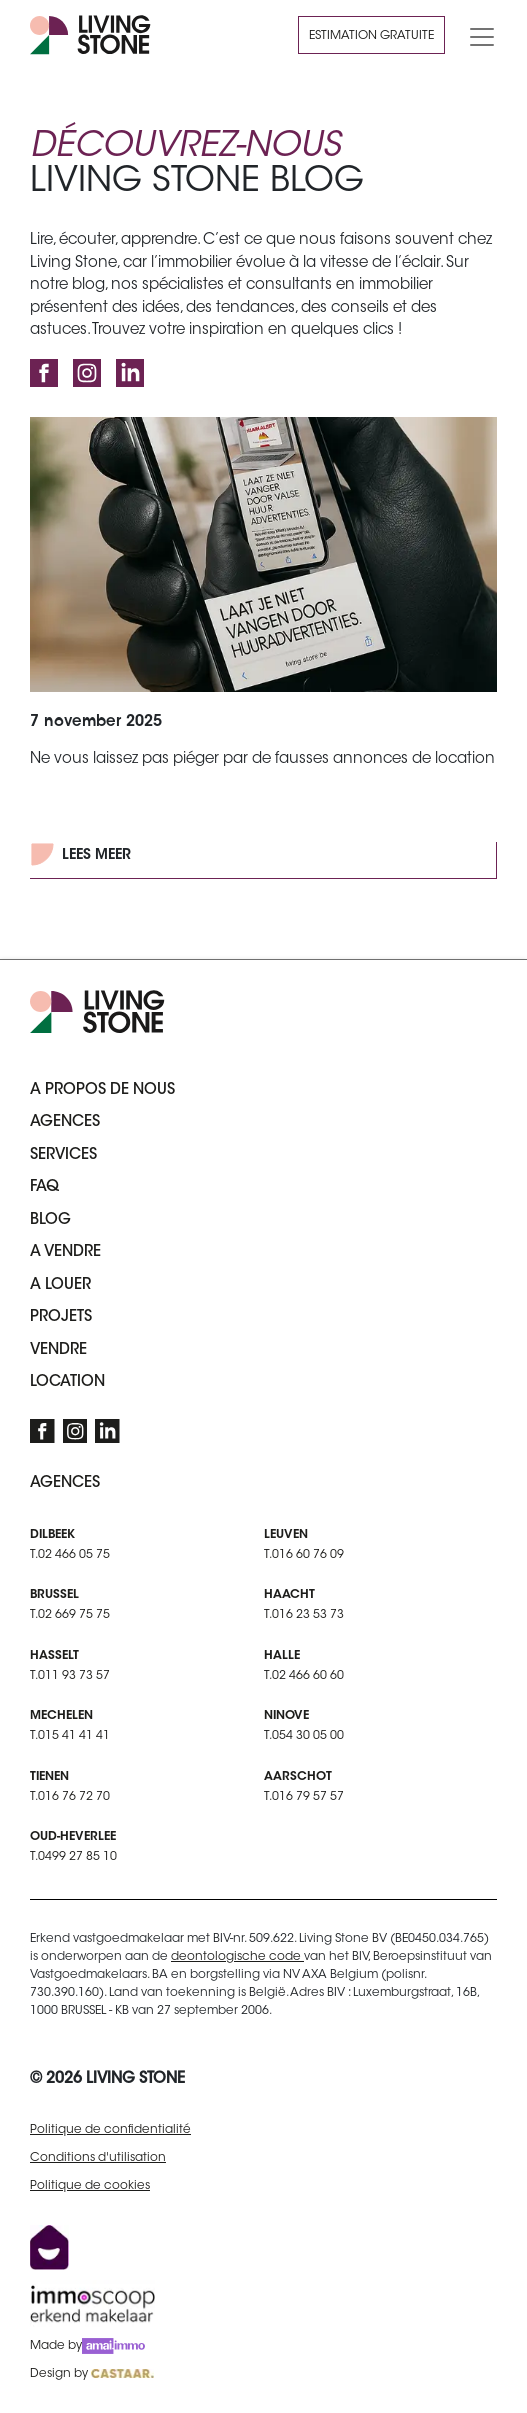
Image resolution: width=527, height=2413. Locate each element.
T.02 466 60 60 (304, 1676)
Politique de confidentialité (110, 2130)
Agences (65, 1122)
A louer (60, 1285)
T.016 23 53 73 (304, 1615)
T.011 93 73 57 (70, 1676)
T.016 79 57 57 (304, 1797)
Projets (61, 1317)
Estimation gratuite (371, 36)
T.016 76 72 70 (70, 1797)
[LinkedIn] (130, 373)
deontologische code (237, 1957)
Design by (92, 2374)
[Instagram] (87, 373)
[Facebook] (44, 373)
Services (63, 1155)
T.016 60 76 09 (304, 1555)
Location (67, 1382)
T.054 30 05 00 (304, 1736)
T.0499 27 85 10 (73, 1857)
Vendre (58, 1350)
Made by (87, 2346)
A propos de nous (102, 1090)
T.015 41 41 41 (70, 1736)
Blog (50, 1220)
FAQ (44, 1187)
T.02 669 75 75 (70, 1615)
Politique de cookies (90, 2186)
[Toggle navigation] (476, 35)
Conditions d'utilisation (98, 2158)
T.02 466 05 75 (70, 1555)
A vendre (65, 1252)
